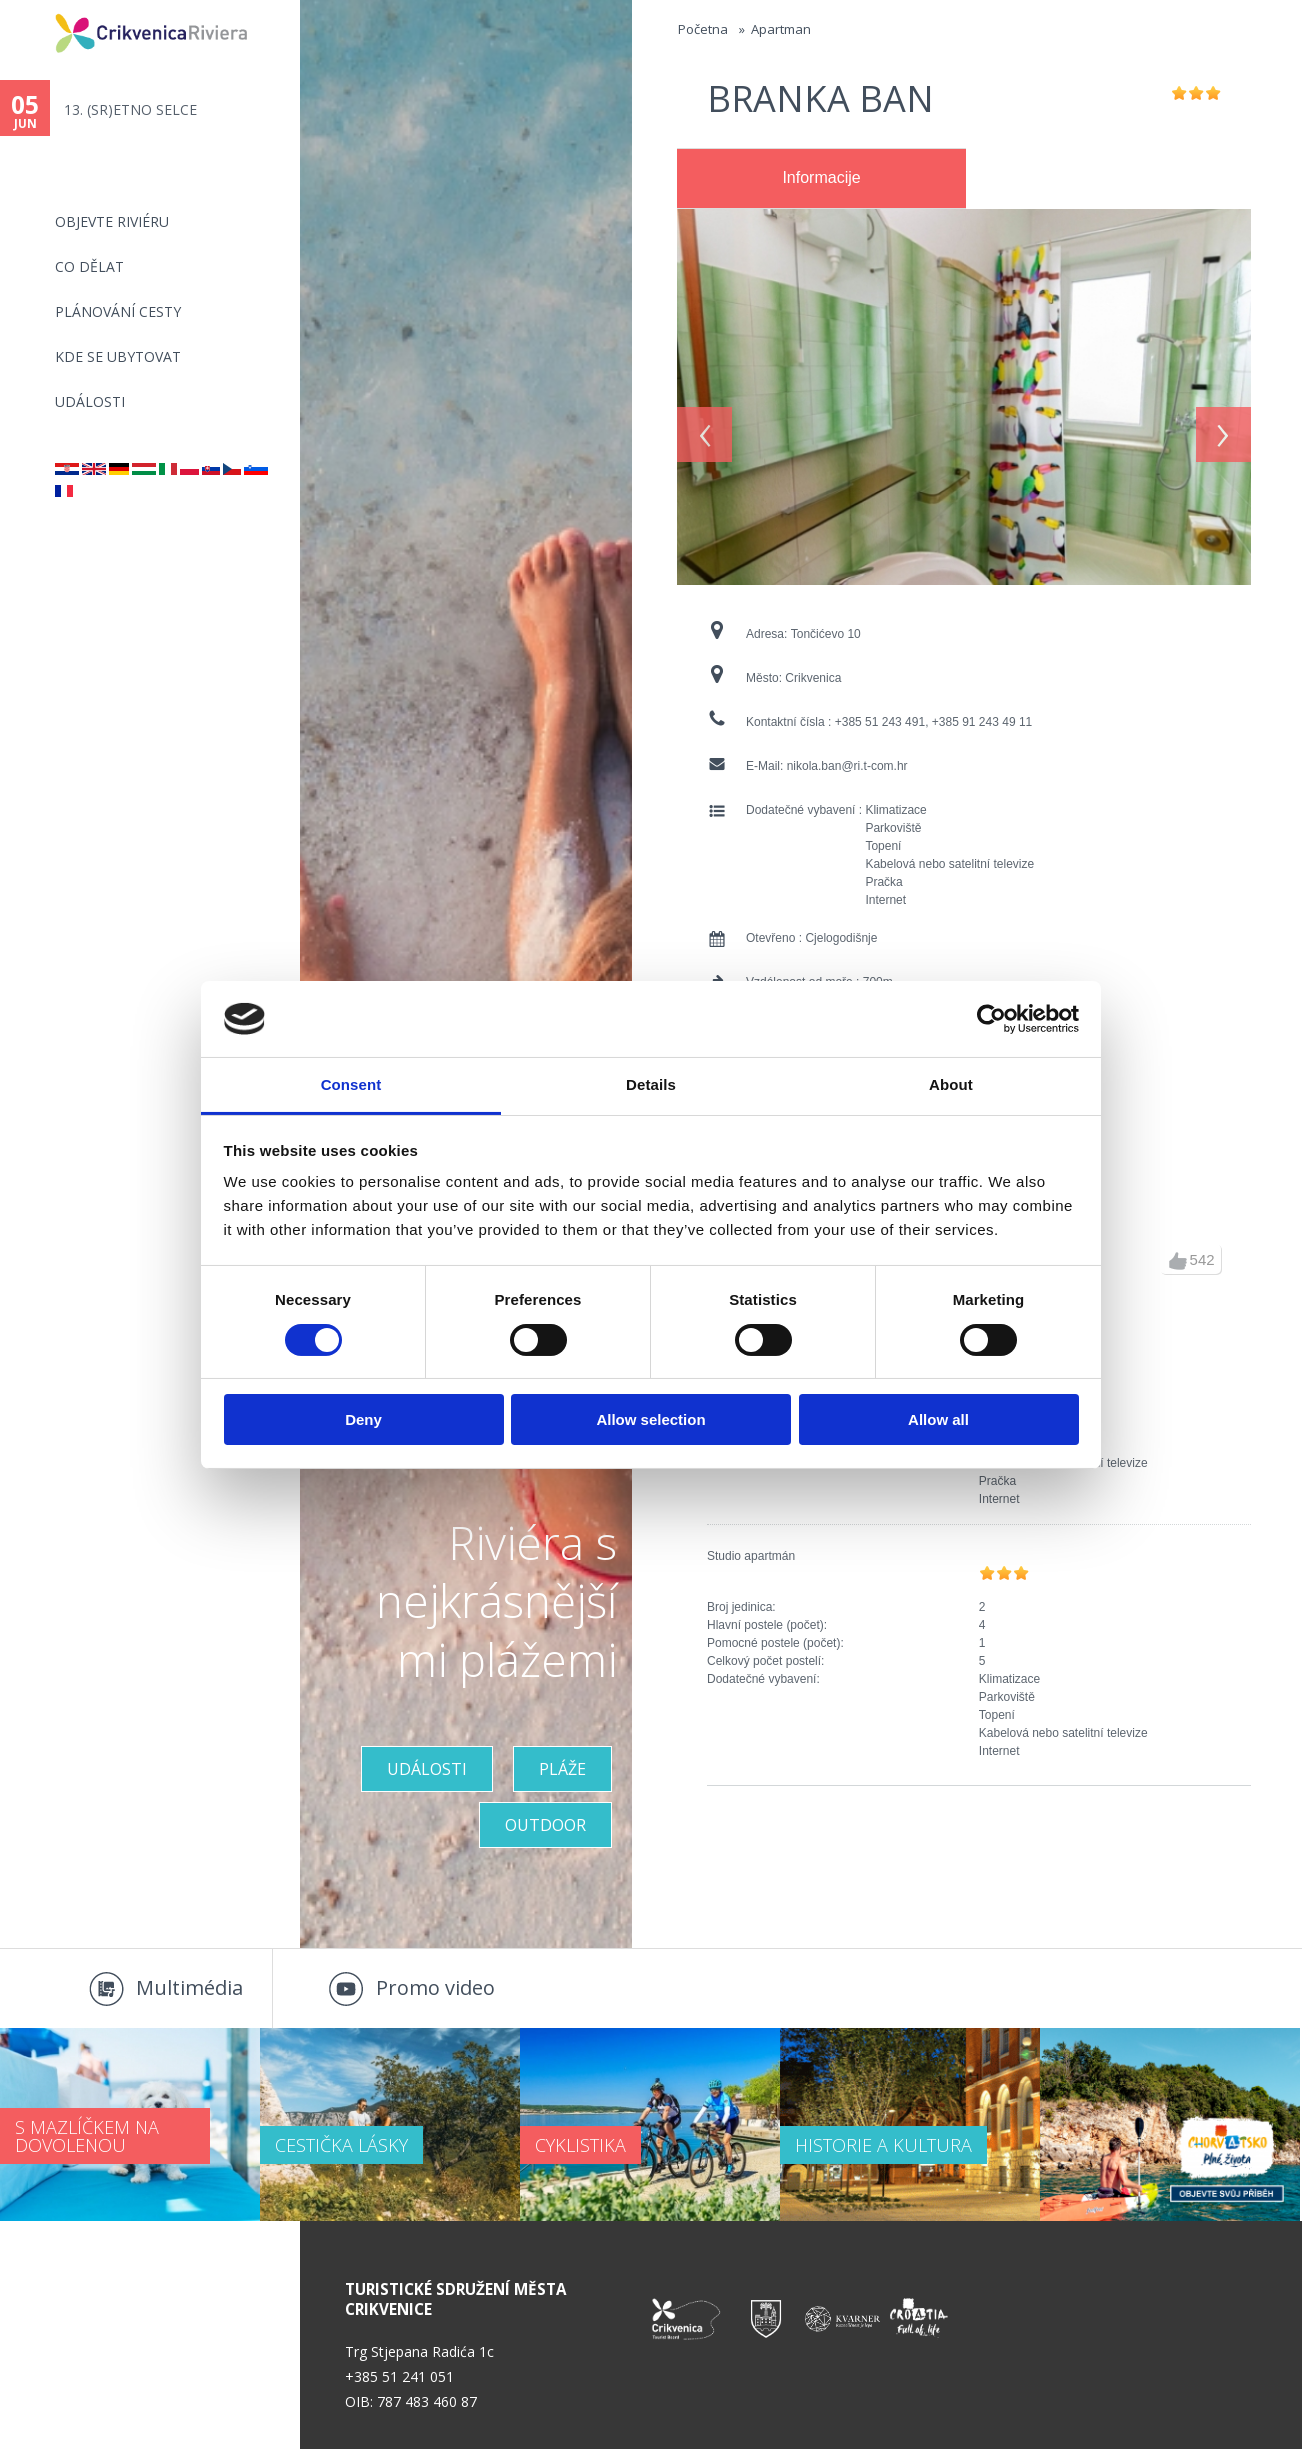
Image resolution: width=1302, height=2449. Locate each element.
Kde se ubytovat (118, 356)
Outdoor (545, 1825)
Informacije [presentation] (821, 177)
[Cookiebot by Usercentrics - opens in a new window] (991, 1019)
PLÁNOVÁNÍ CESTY (118, 311)
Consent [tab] (351, 1084)
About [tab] (951, 1084)
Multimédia (189, 1987)
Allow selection (650, 1419)
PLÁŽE (562, 1769)
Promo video (435, 1987)
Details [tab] (651, 1084)
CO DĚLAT (89, 266)
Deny (363, 1419)
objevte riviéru (112, 221)
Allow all (938, 1419)
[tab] (821, 179)
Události (90, 401)
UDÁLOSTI (427, 1769)
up (1178, 1261)
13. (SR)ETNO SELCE (130, 109)
